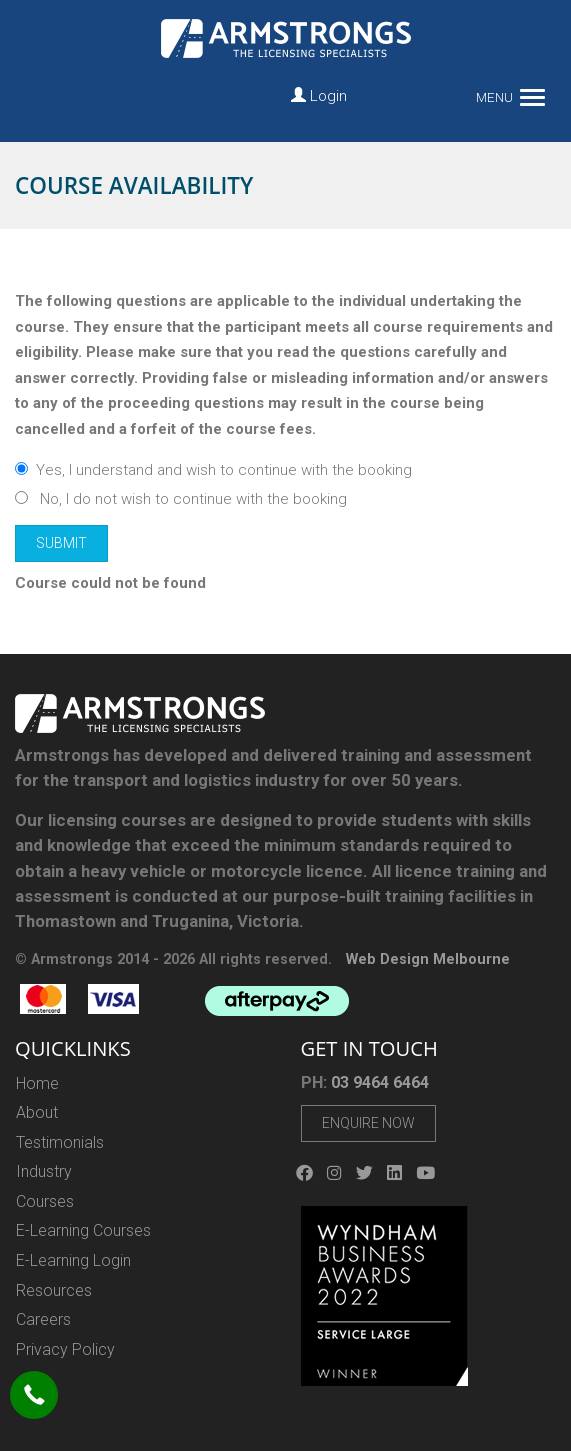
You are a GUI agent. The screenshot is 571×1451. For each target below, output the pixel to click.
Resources (54, 1290)
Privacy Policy (65, 1349)
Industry (44, 1171)
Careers (43, 1319)
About (37, 1112)
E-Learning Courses (83, 1230)
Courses (45, 1201)
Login (319, 96)
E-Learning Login (73, 1260)
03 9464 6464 (380, 1082)
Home (37, 1083)
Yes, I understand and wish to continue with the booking (213, 470)
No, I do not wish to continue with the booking (181, 499)
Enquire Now (368, 1123)
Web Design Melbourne (428, 959)
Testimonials (60, 1142)
